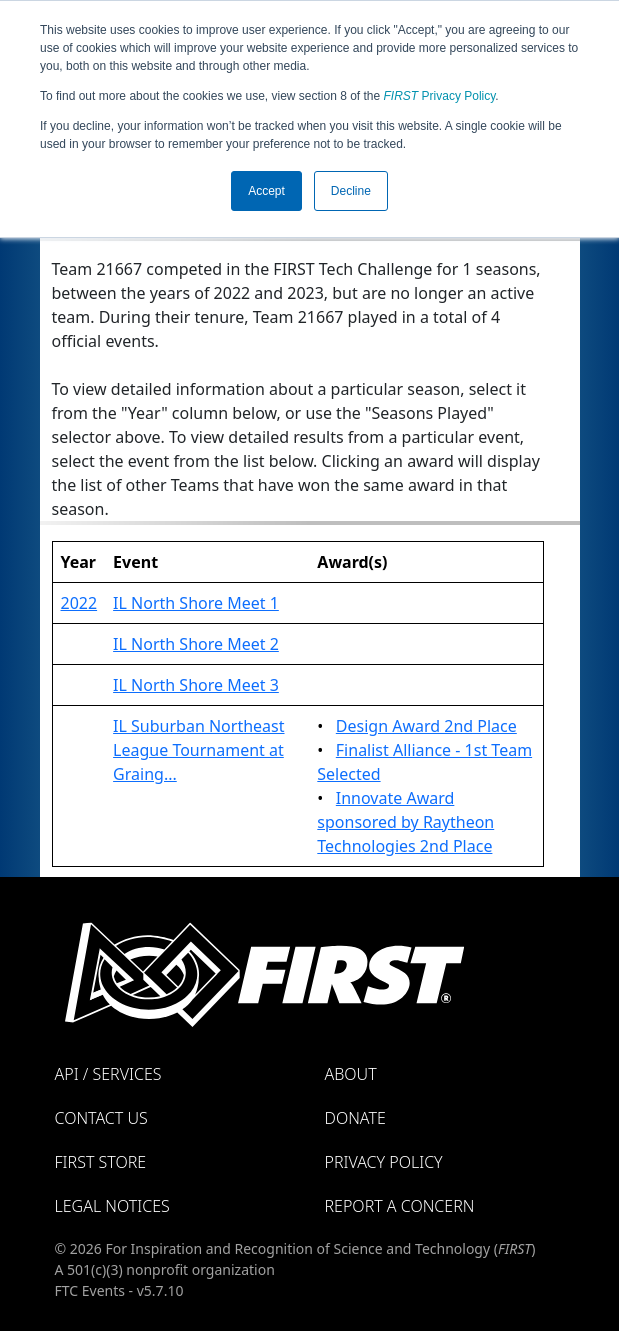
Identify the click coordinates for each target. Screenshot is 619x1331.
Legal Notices (112, 1206)
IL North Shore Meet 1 (196, 603)
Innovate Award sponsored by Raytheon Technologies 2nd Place (405, 822)
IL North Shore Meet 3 (196, 685)
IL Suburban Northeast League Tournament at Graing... (198, 750)
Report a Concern (400, 1206)
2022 (79, 603)
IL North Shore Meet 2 (196, 644)
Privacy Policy (440, 96)
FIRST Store (101, 1162)
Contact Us (101, 1118)
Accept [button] (266, 191)
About (351, 1074)
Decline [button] (351, 191)
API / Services (108, 1074)
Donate (355, 1118)
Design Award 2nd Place (426, 726)
